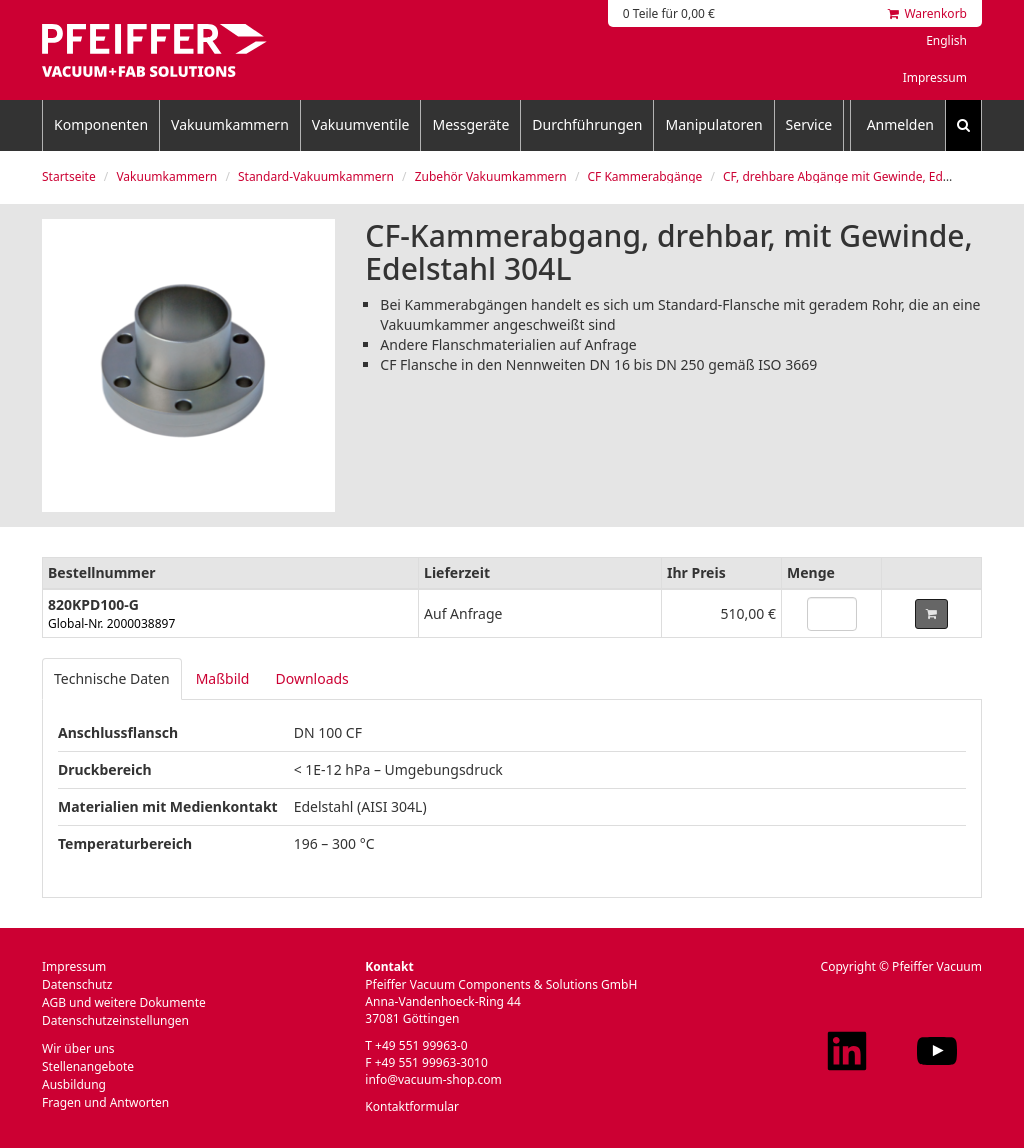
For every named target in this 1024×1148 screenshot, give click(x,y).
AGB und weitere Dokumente (124, 1002)
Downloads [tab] (311, 678)
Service (809, 124)
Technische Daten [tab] (112, 678)
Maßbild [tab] (223, 678)
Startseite (69, 176)
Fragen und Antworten (105, 1102)
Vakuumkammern (230, 124)
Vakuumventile (361, 124)
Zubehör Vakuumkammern (491, 176)
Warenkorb (927, 13)
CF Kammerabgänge (644, 176)
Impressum (935, 77)
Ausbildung (74, 1084)
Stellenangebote (88, 1066)
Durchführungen (587, 124)
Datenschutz (77, 984)
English (946, 40)
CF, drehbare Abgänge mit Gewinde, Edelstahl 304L (866, 176)
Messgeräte (470, 124)
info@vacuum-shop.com (433, 1079)
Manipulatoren (713, 124)
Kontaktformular (412, 1106)
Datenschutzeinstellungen (115, 1020)
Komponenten (101, 124)
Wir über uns (78, 1048)
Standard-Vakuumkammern (316, 176)
